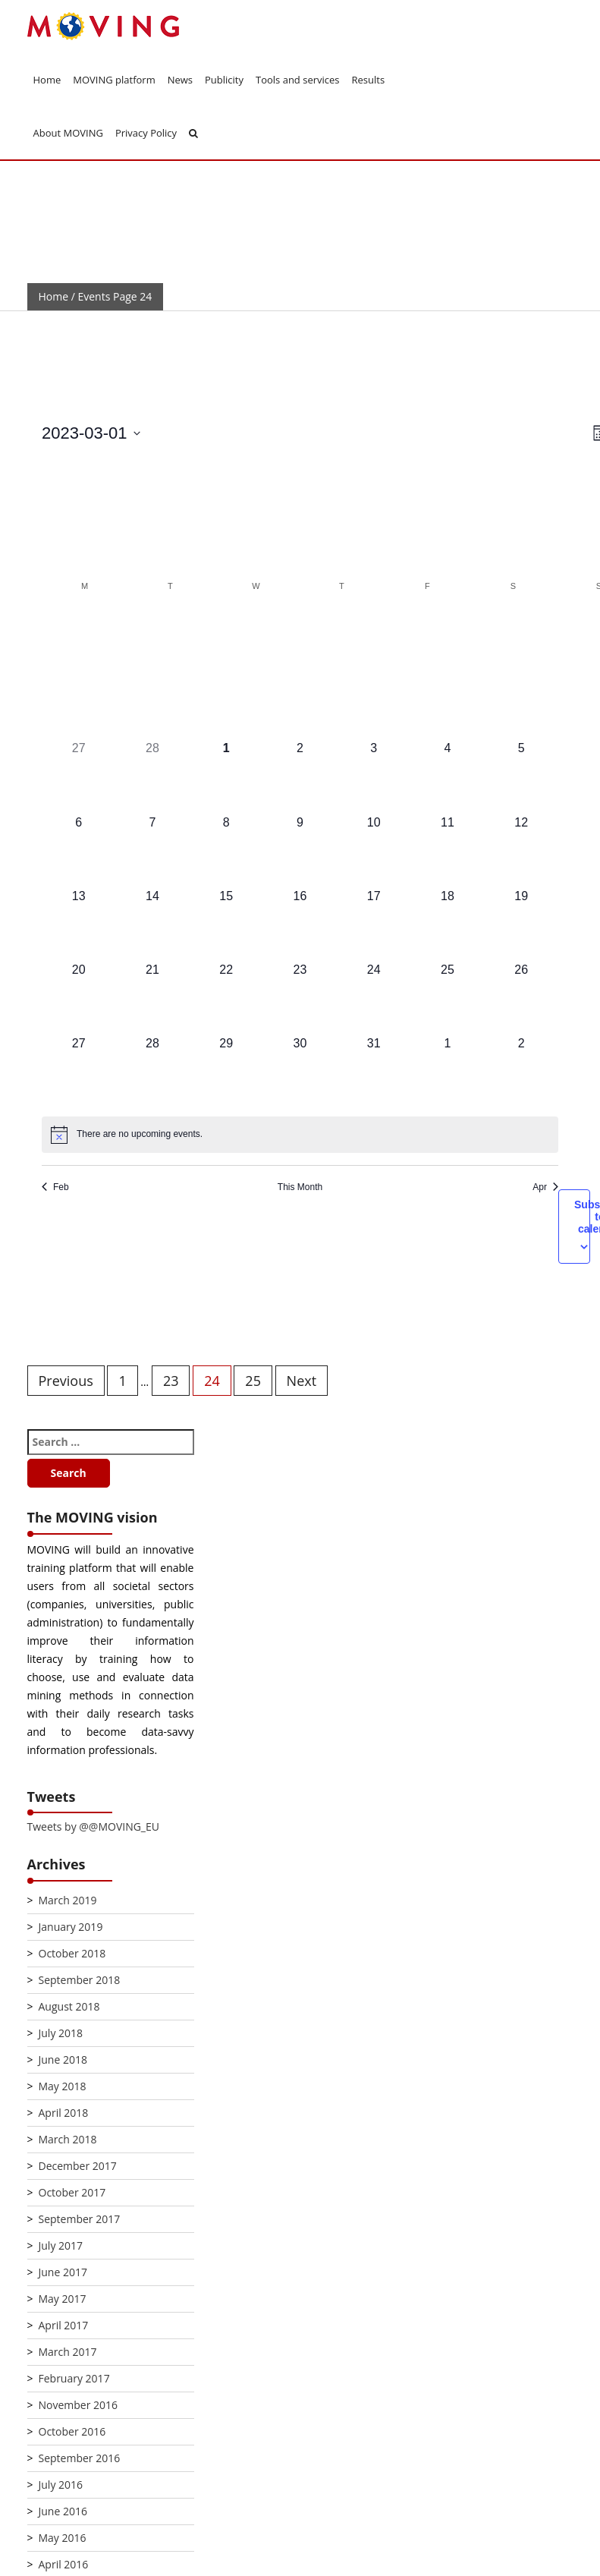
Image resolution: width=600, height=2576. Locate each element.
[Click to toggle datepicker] (91, 433)
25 (253, 1380)
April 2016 (64, 2564)
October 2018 (72, 1953)
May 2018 (62, 2086)
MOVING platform (114, 80)
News (180, 80)
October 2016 (72, 2431)
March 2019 (68, 1900)
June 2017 (63, 2272)
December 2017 (78, 2166)
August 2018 (69, 2006)
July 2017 (61, 2245)
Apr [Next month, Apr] (545, 1187)
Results (368, 80)
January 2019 (71, 1926)
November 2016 (78, 2405)
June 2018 (63, 2059)
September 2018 (80, 1980)
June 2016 (63, 2511)
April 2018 (64, 2112)
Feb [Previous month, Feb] (55, 1187)
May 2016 (62, 2537)
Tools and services (298, 80)
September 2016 (80, 2458)
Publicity (224, 80)
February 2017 (74, 2378)
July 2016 (61, 2484)
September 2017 (80, 2219)
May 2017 (62, 2298)
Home (47, 80)
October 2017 (72, 2192)
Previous (66, 1380)
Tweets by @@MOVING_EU (93, 1826)
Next (302, 1380)
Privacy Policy (146, 133)
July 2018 (61, 2033)
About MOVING (68, 133)
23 (171, 1380)
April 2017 (64, 2325)
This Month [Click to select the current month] (300, 1187)
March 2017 (68, 2352)
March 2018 (68, 2139)
